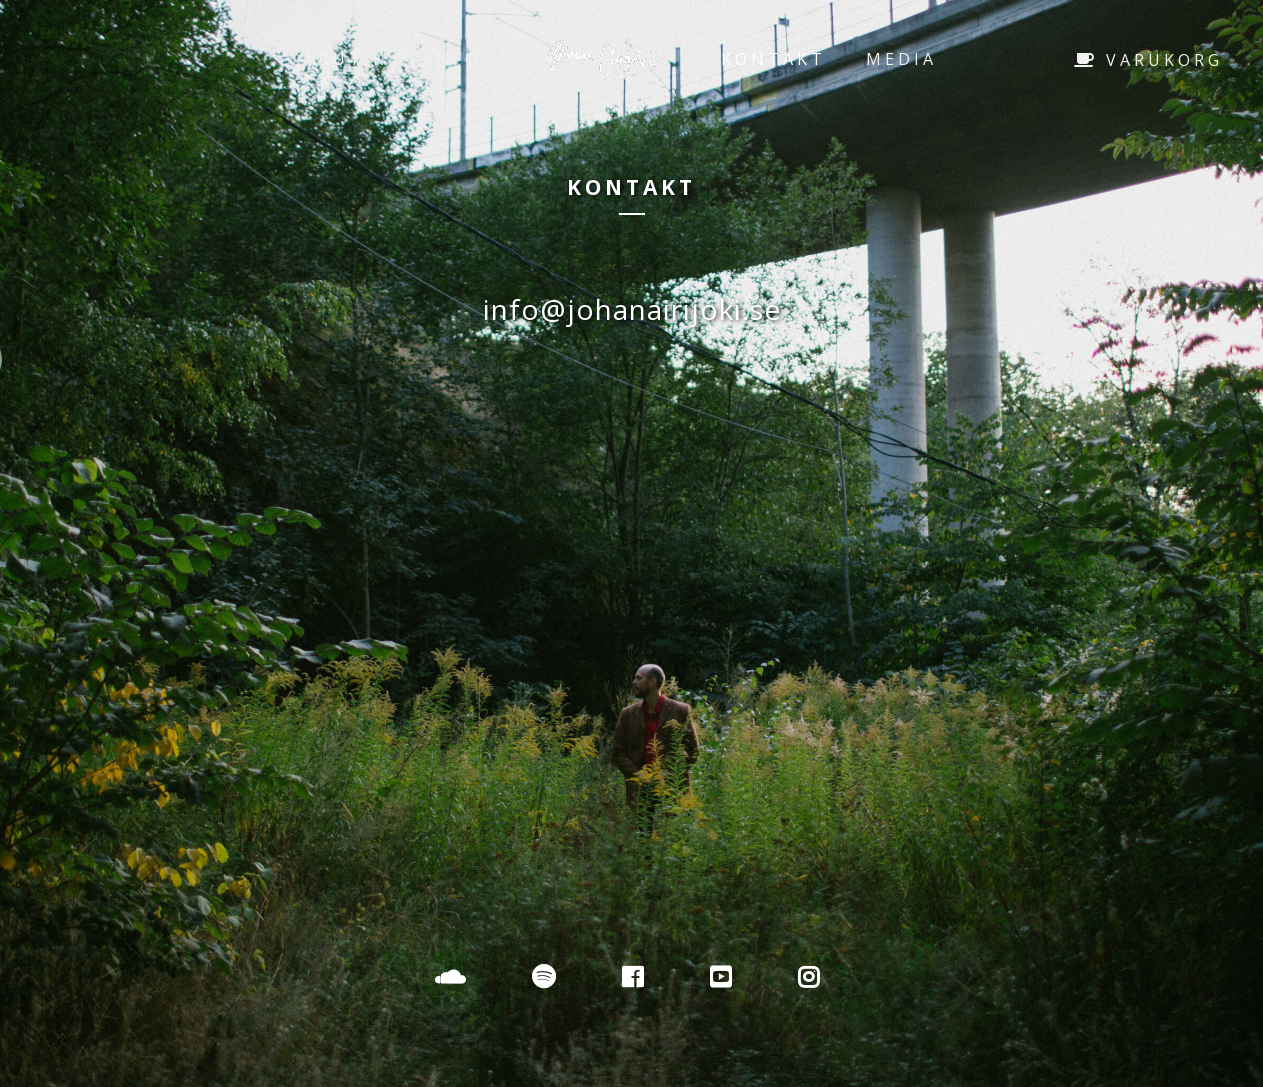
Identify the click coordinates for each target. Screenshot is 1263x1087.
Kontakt (773, 59)
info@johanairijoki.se (632, 309)
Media (901, 59)
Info (454, 59)
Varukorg (1148, 60)
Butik (352, 59)
